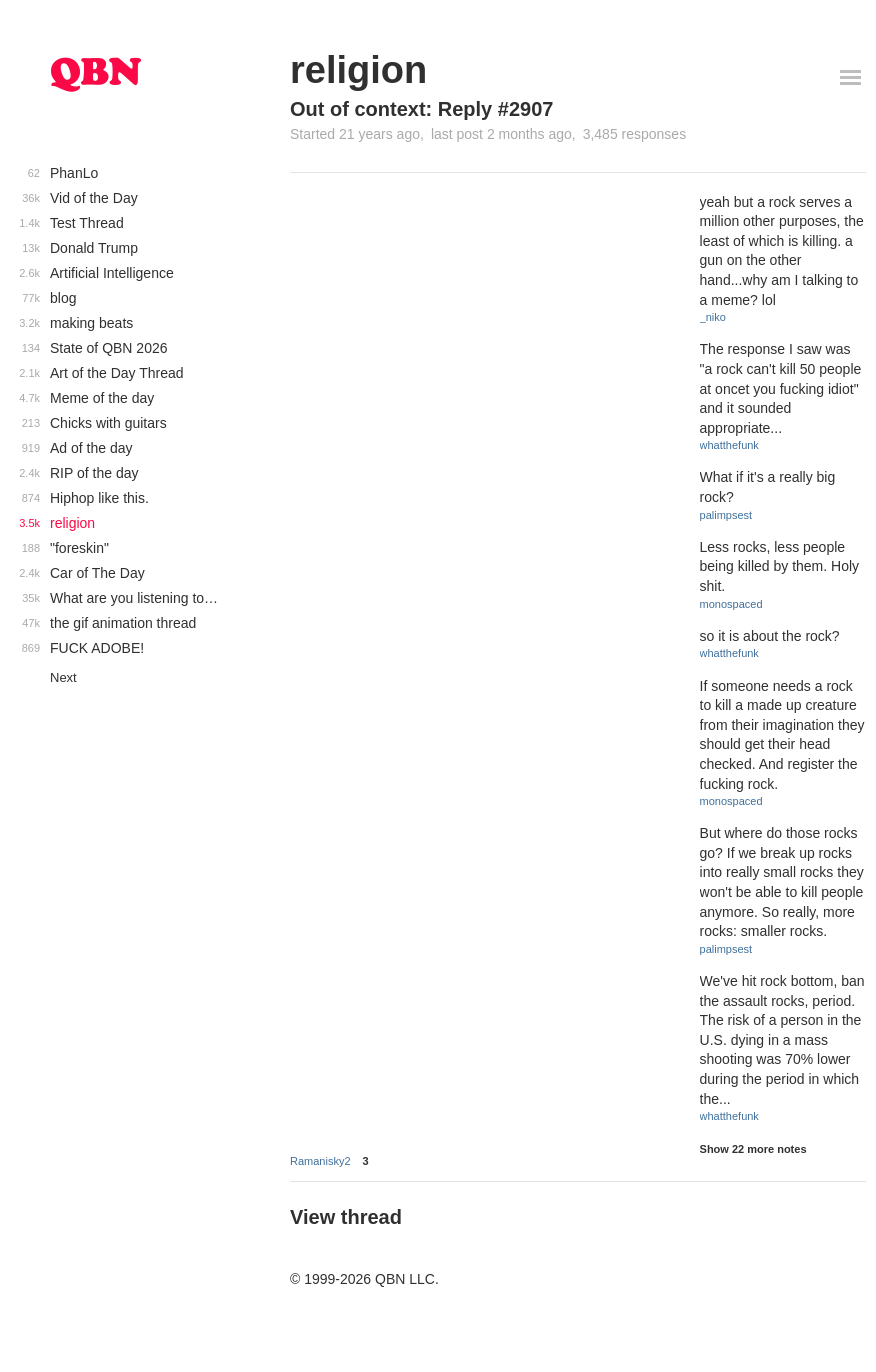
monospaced (731, 604)
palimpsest (726, 515)
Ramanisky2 (320, 1161)
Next (63, 677)
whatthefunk (729, 445)
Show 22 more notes (753, 1149)
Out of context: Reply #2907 (421, 109)
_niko (713, 317)
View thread (346, 1217)
